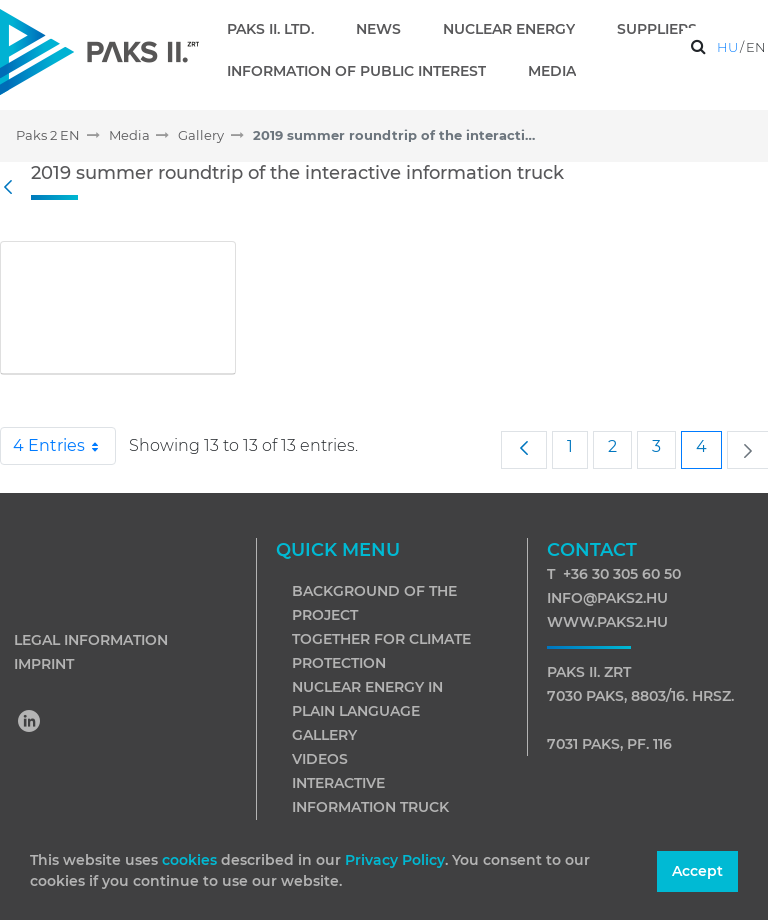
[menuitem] (278, 29)
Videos (320, 759)
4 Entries (64, 446)
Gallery (324, 735)
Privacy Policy (395, 860)
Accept (697, 871)
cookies (191, 860)
